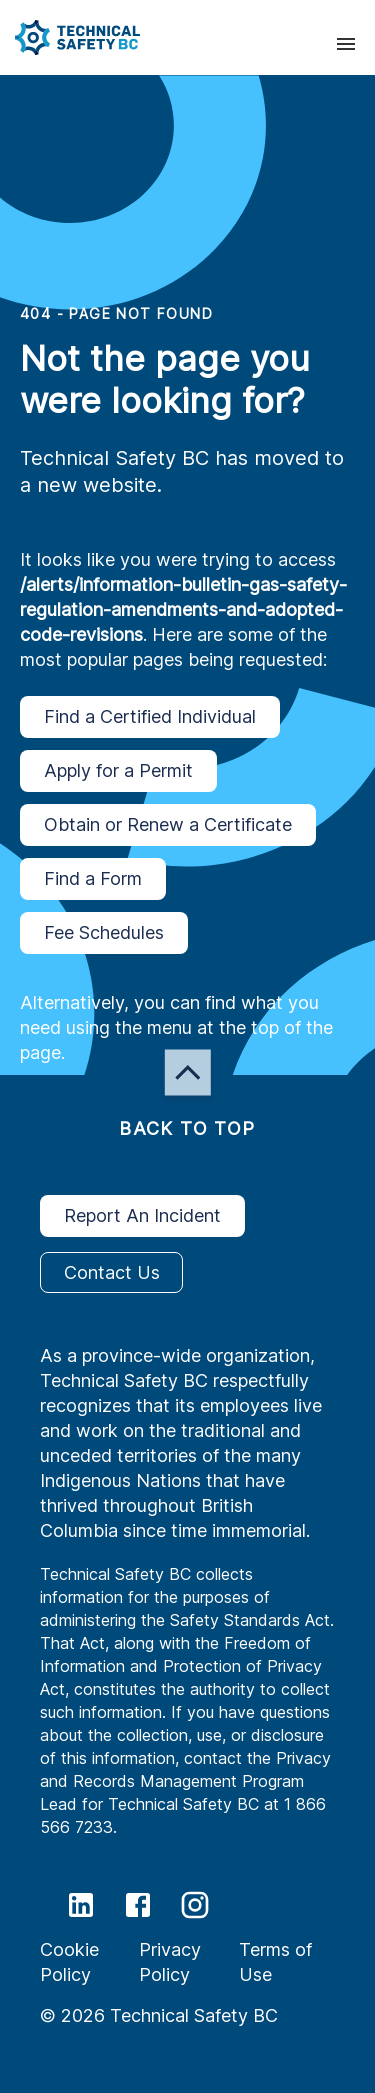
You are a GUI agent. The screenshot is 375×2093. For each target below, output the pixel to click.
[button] (70, 37)
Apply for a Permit (118, 771)
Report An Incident (142, 1216)
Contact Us (111, 1272)
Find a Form (93, 879)
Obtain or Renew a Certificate (168, 825)
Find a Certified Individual (150, 717)
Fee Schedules (104, 933)
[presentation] (346, 44)
